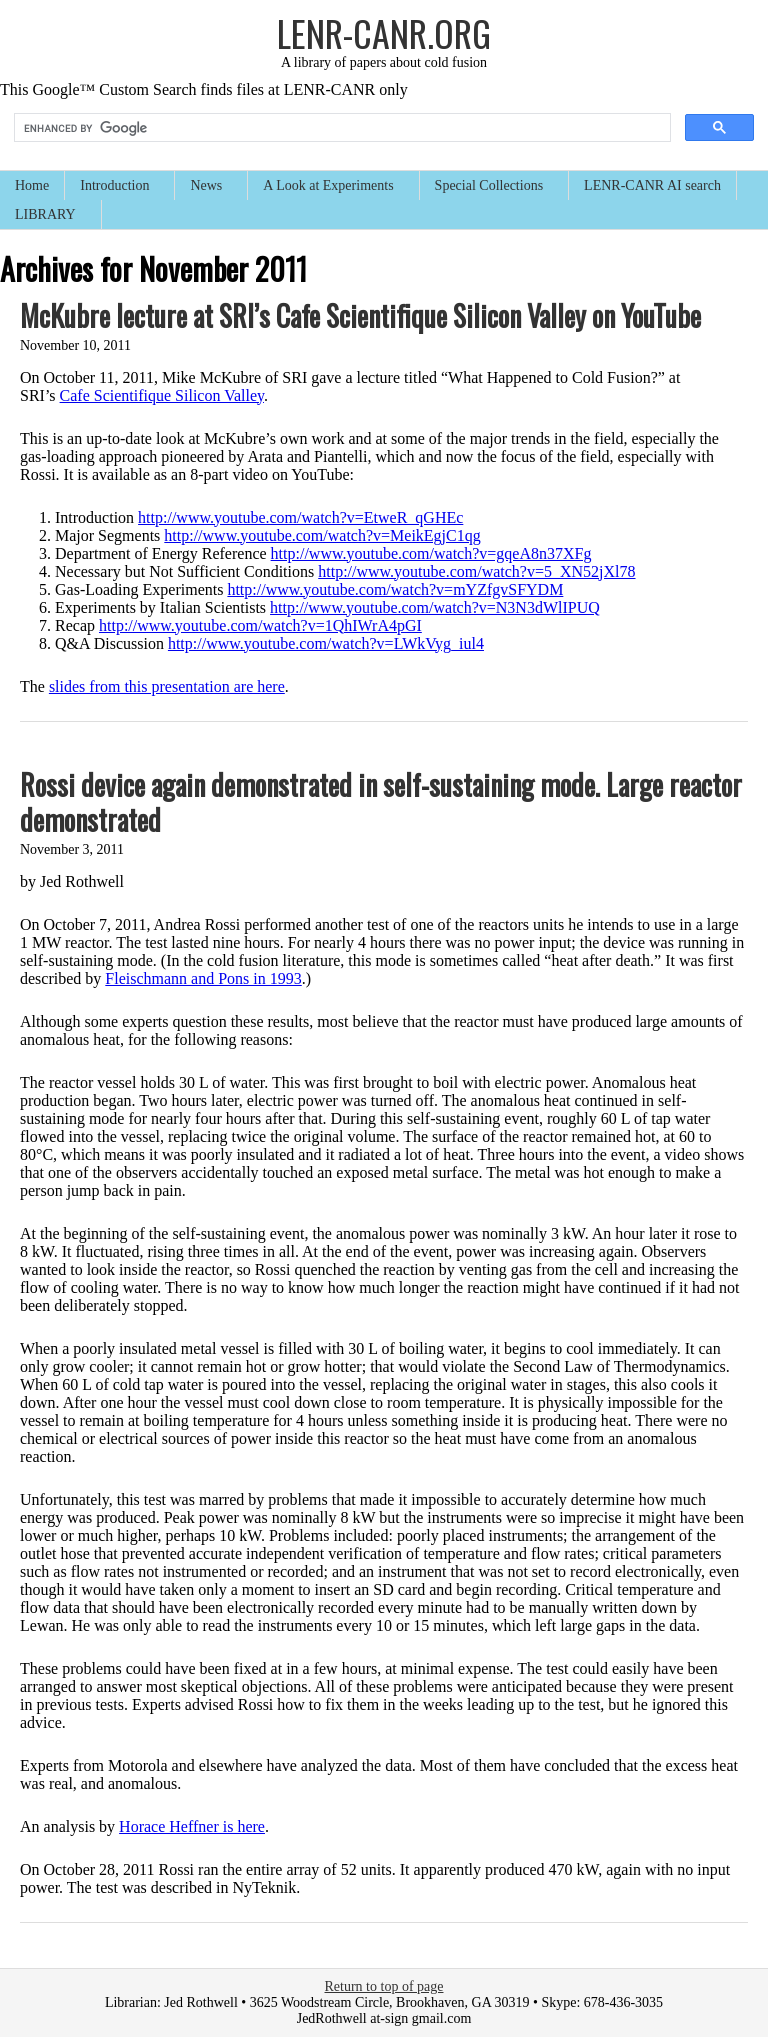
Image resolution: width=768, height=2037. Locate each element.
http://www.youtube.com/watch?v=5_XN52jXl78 (476, 571)
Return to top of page (384, 1986)
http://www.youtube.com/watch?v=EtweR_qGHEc (300, 517)
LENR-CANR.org (384, 32)
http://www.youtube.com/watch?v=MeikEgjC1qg (322, 535)
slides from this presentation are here (167, 686)
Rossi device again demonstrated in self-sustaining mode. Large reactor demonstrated (381, 802)
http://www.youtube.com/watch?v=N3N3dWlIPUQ (435, 607)
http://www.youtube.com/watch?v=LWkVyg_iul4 (326, 643)
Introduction (115, 187)
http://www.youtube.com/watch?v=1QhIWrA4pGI (260, 625)
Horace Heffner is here (192, 1826)
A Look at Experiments (329, 187)
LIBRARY (46, 216)
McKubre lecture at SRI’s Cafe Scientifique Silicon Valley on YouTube (360, 315)
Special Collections (490, 187)
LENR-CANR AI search (652, 185)
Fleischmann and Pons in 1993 (203, 978)
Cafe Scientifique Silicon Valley (162, 395)
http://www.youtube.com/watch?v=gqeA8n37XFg (431, 553)
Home (32, 185)
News (207, 187)
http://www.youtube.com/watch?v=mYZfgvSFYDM (395, 589)
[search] (340, 128)
